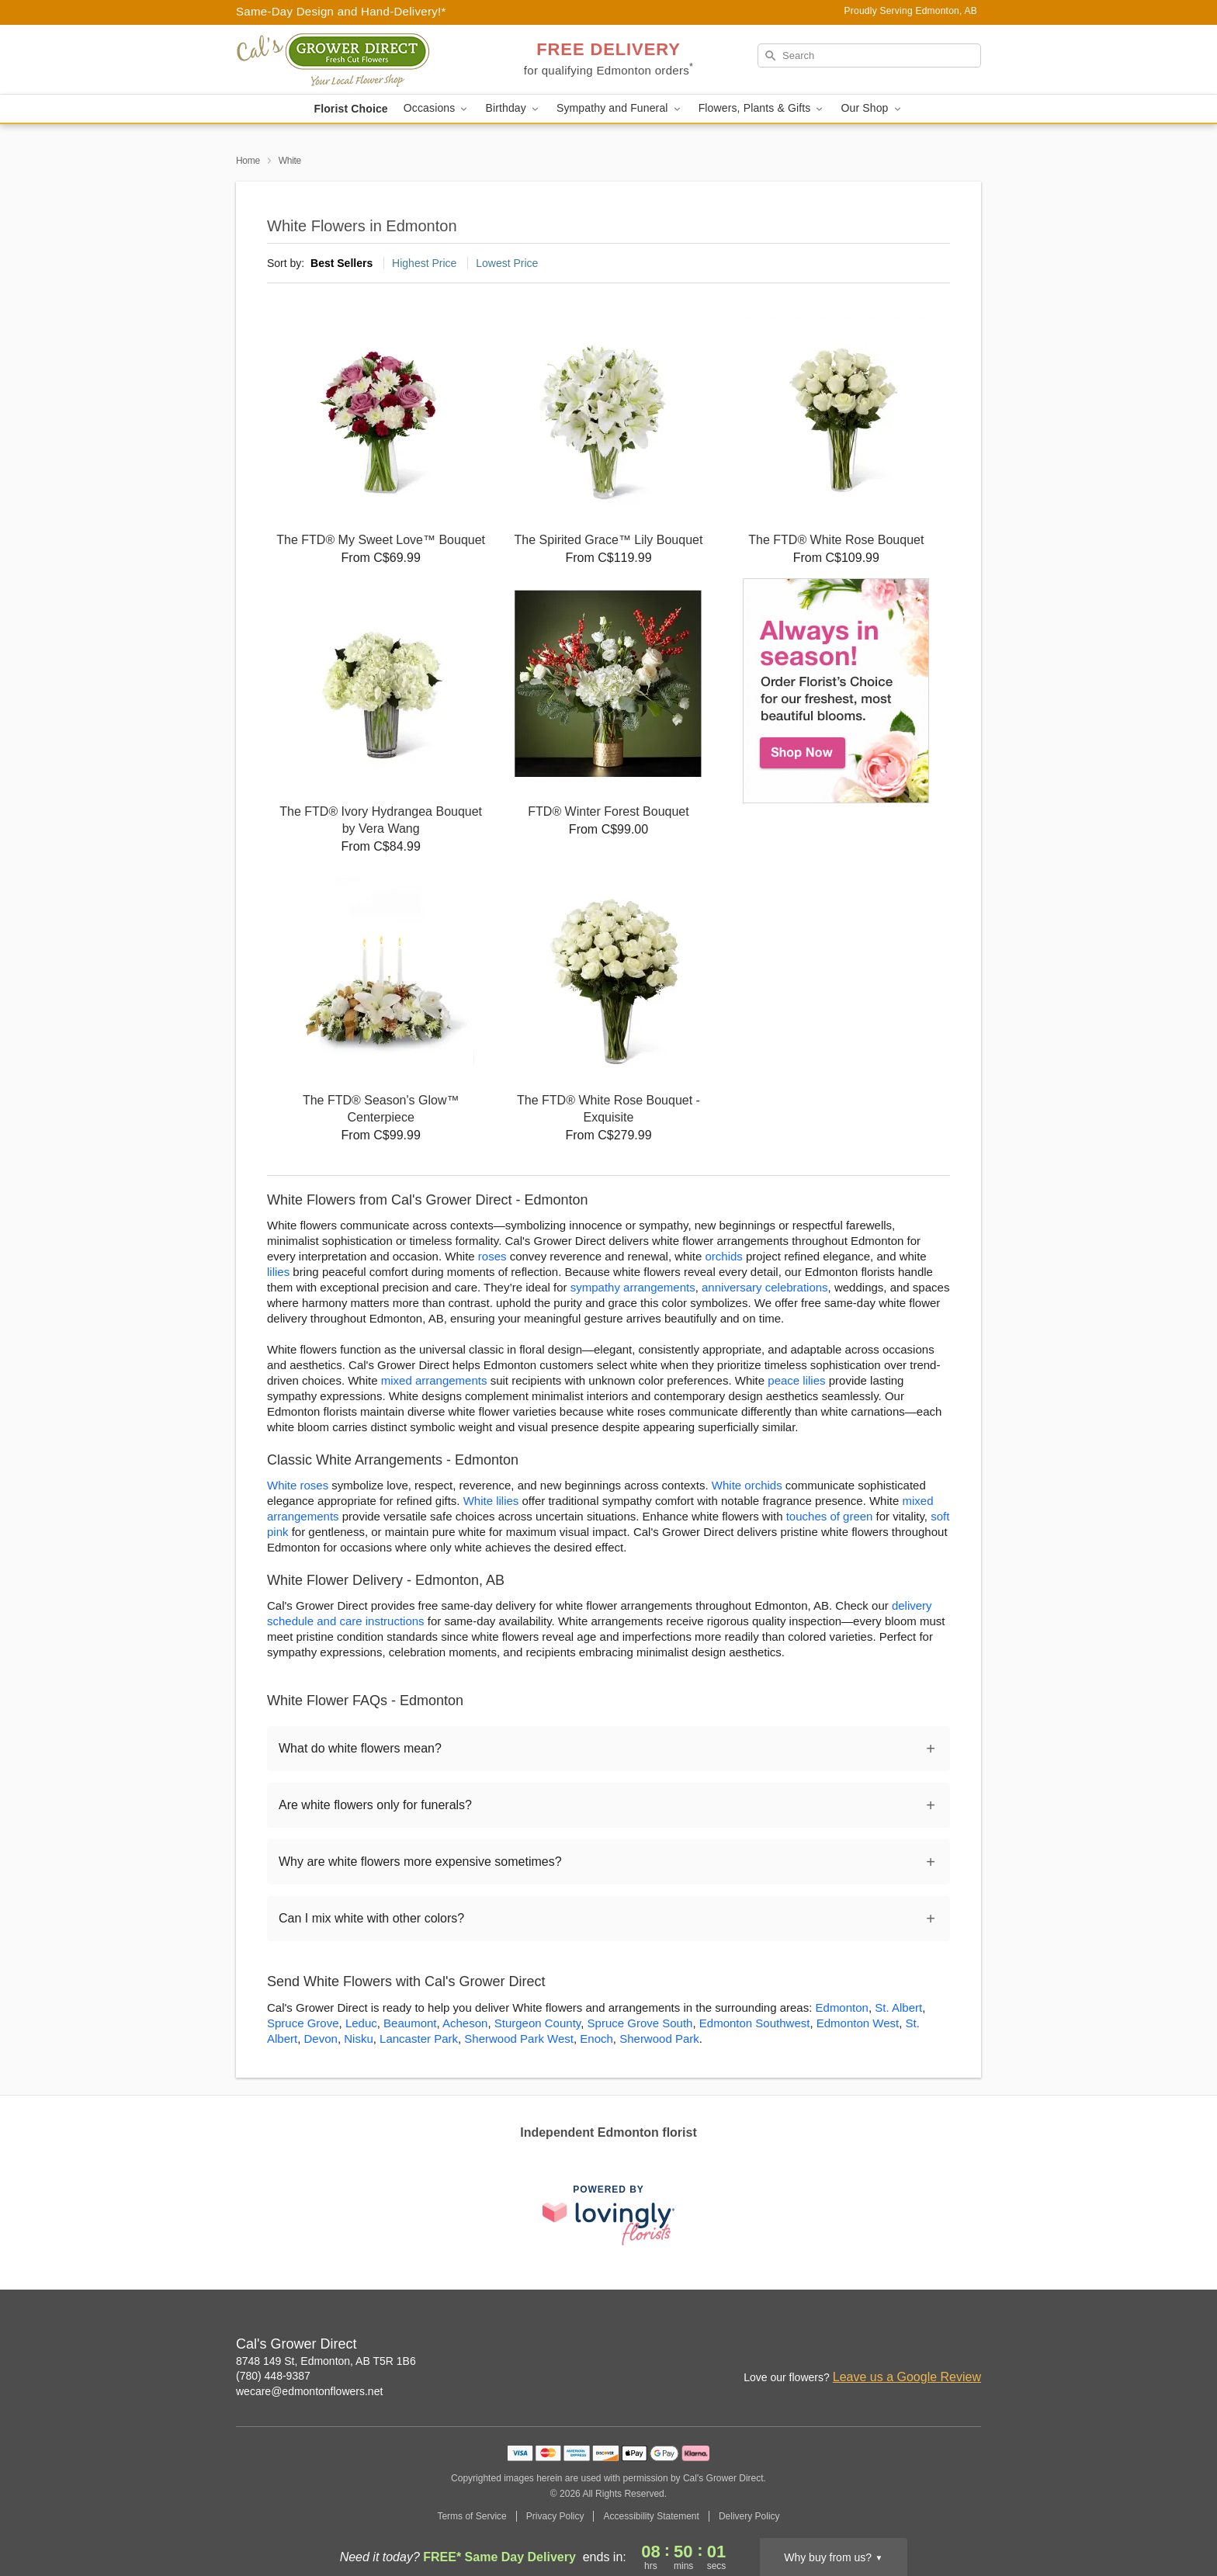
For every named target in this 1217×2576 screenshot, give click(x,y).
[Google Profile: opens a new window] (970, 2345)
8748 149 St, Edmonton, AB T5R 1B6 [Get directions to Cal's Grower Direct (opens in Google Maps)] (326, 2361)
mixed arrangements (434, 1380)
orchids (723, 1256)
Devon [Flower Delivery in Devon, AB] (321, 2038)
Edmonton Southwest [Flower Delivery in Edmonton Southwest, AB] (754, 2023)
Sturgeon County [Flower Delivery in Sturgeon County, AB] (537, 2023)
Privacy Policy (555, 2516)
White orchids (747, 1485)
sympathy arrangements (632, 1287)
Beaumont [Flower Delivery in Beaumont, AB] (409, 2023)
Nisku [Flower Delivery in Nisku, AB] (358, 2038)
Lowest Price (507, 263)
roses (492, 1256)
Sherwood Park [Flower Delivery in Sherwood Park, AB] (659, 2038)
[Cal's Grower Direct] (347, 60)
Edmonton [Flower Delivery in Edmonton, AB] (842, 2007)
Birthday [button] (513, 108)
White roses (297, 1485)
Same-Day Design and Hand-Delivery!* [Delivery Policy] (341, 11)
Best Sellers (341, 263)
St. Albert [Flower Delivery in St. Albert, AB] (898, 2007)
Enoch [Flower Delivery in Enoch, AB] (596, 2038)
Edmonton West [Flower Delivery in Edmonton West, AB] (858, 2023)
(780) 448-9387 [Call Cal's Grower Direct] (273, 2376)
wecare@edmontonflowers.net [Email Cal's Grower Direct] (309, 2391)
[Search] (869, 55)
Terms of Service (471, 2516)
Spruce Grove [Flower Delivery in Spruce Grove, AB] (303, 2023)
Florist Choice (350, 108)
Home (248, 160)
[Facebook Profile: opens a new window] (936, 2345)
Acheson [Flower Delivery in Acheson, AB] (464, 2023)
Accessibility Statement (651, 2516)
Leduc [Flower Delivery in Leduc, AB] (361, 2023)
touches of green (829, 1516)
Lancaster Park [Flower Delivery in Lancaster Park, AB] (419, 2038)
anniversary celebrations (765, 1287)
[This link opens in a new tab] (608, 2214)
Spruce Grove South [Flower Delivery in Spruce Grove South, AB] (640, 2023)
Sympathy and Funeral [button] (619, 108)
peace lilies (796, 1380)
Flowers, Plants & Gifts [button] (762, 108)
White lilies (491, 1500)
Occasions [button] (437, 108)
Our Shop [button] (872, 108)
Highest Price (424, 263)
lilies (278, 1271)
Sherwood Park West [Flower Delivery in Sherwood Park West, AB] (519, 2038)
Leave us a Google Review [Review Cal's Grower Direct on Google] (907, 2377)
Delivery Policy (749, 2516)
